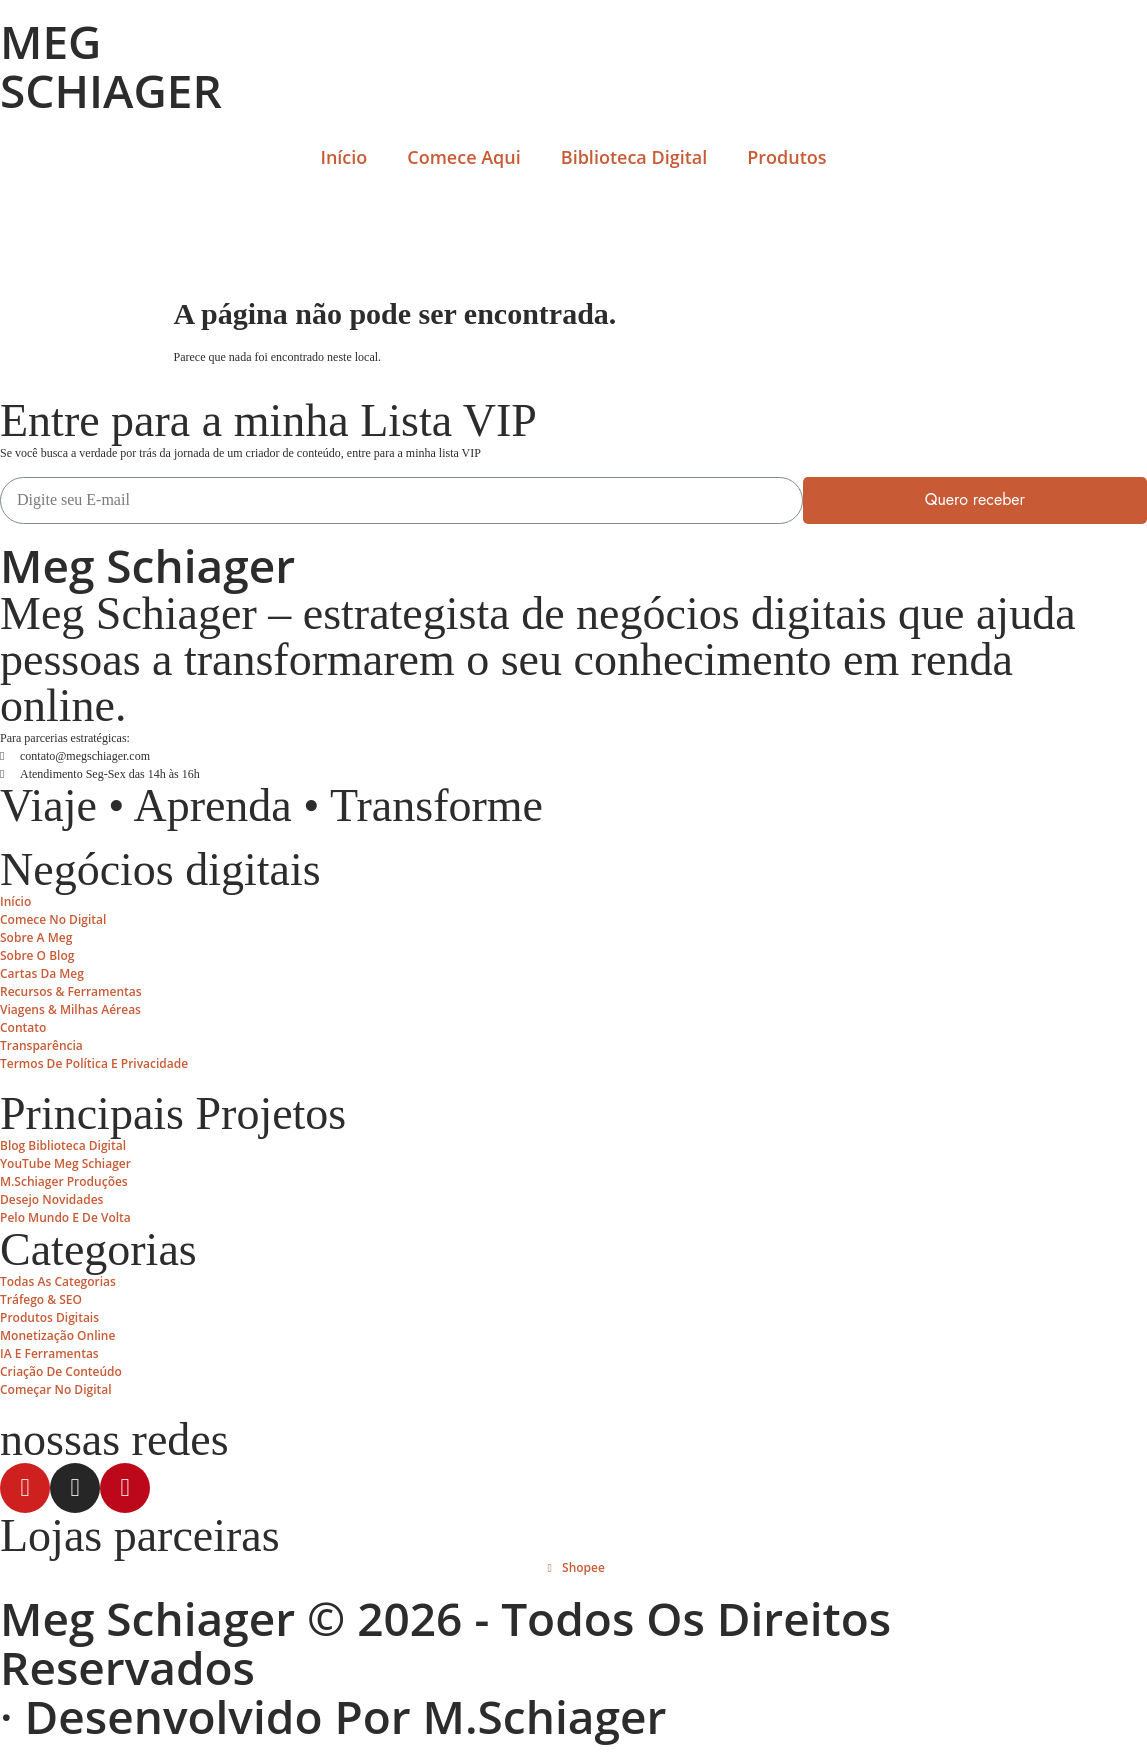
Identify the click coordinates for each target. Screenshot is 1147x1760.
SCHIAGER (111, 90)
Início (343, 157)
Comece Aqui (463, 157)
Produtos (786, 157)
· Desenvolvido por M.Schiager (333, 1716)
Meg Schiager (147, 565)
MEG (50, 41)
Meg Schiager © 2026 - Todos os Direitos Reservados (445, 1642)
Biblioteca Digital (634, 157)
